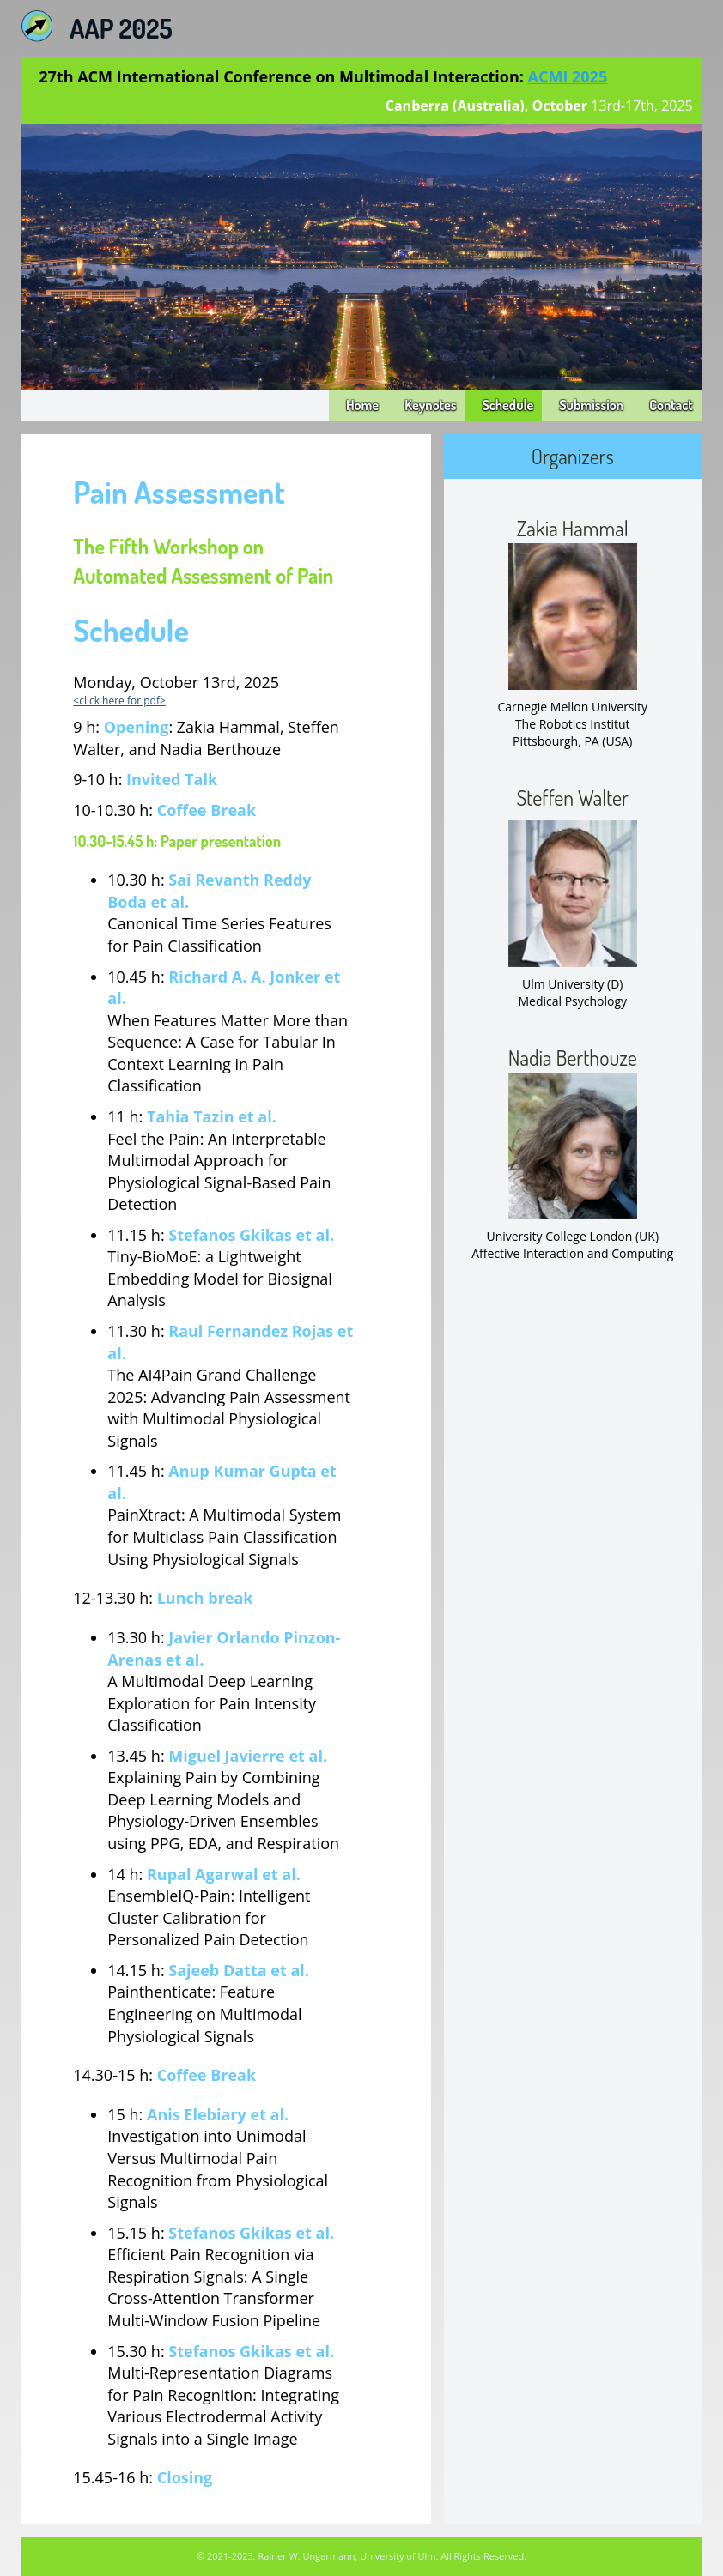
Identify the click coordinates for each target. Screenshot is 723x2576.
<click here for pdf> (119, 700)
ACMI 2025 (568, 76)
